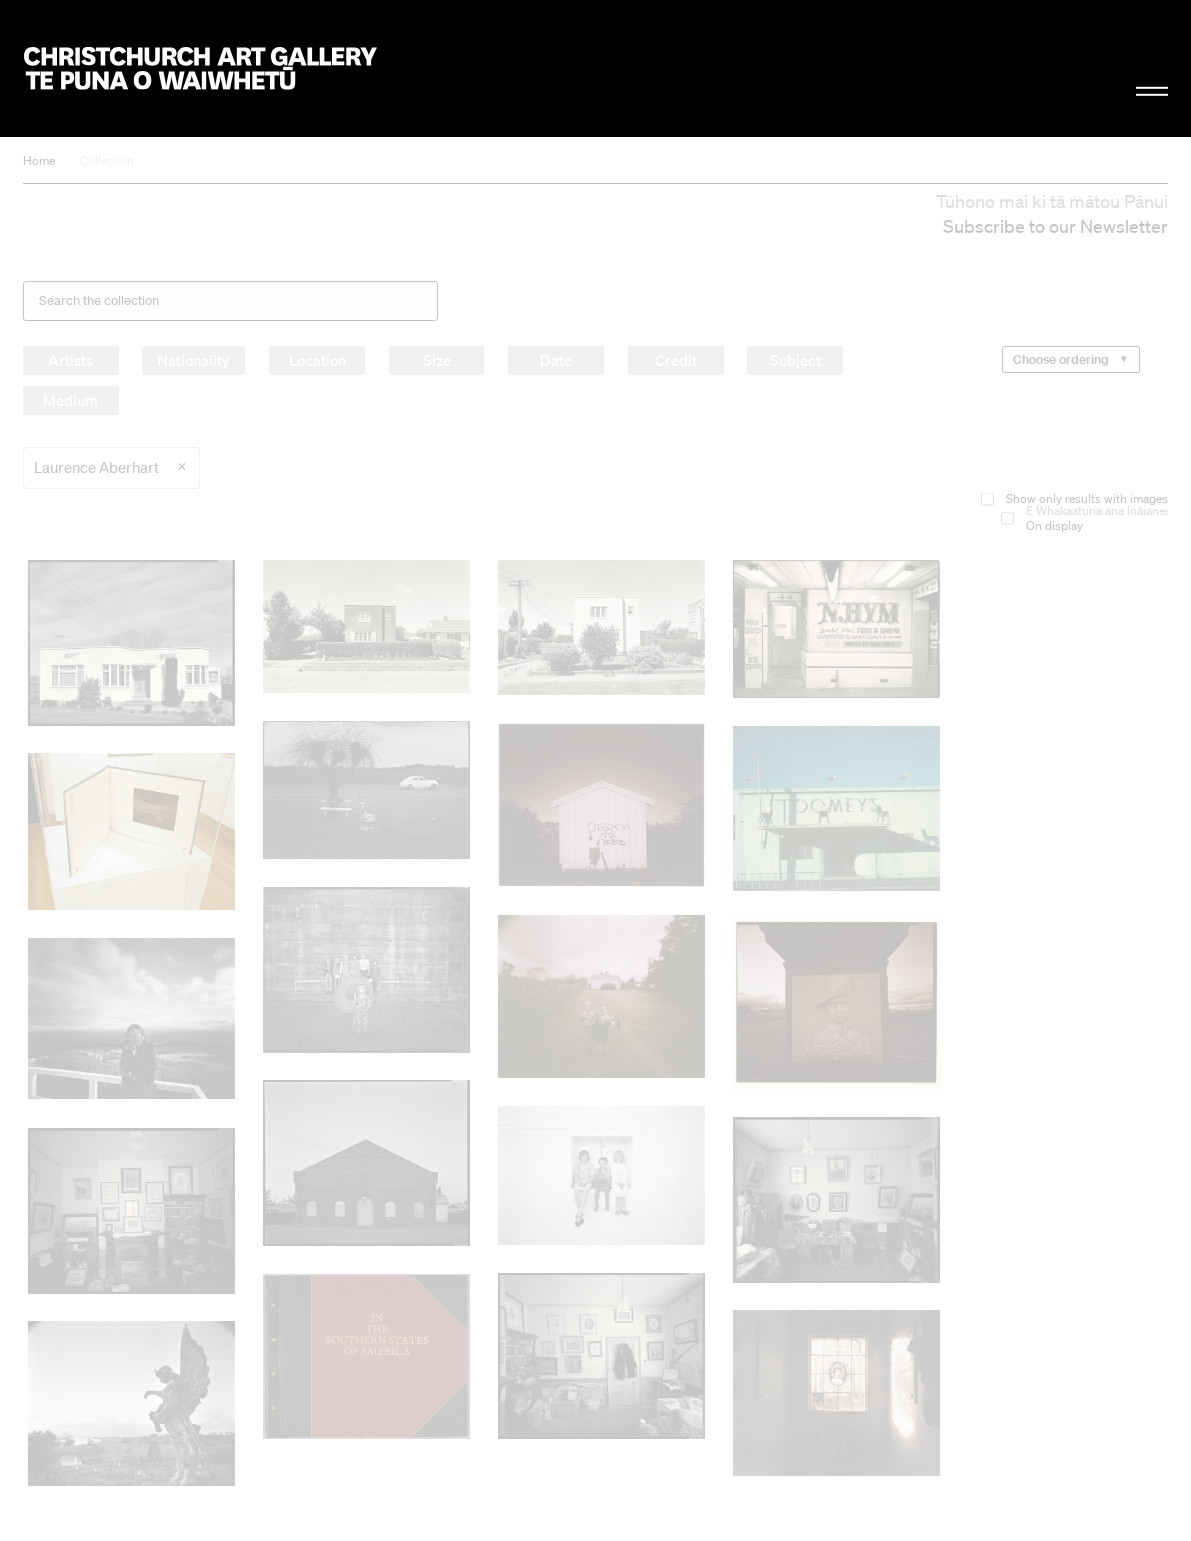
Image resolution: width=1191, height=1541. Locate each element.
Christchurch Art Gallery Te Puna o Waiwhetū (200, 68)
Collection (107, 160)
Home (39, 160)
